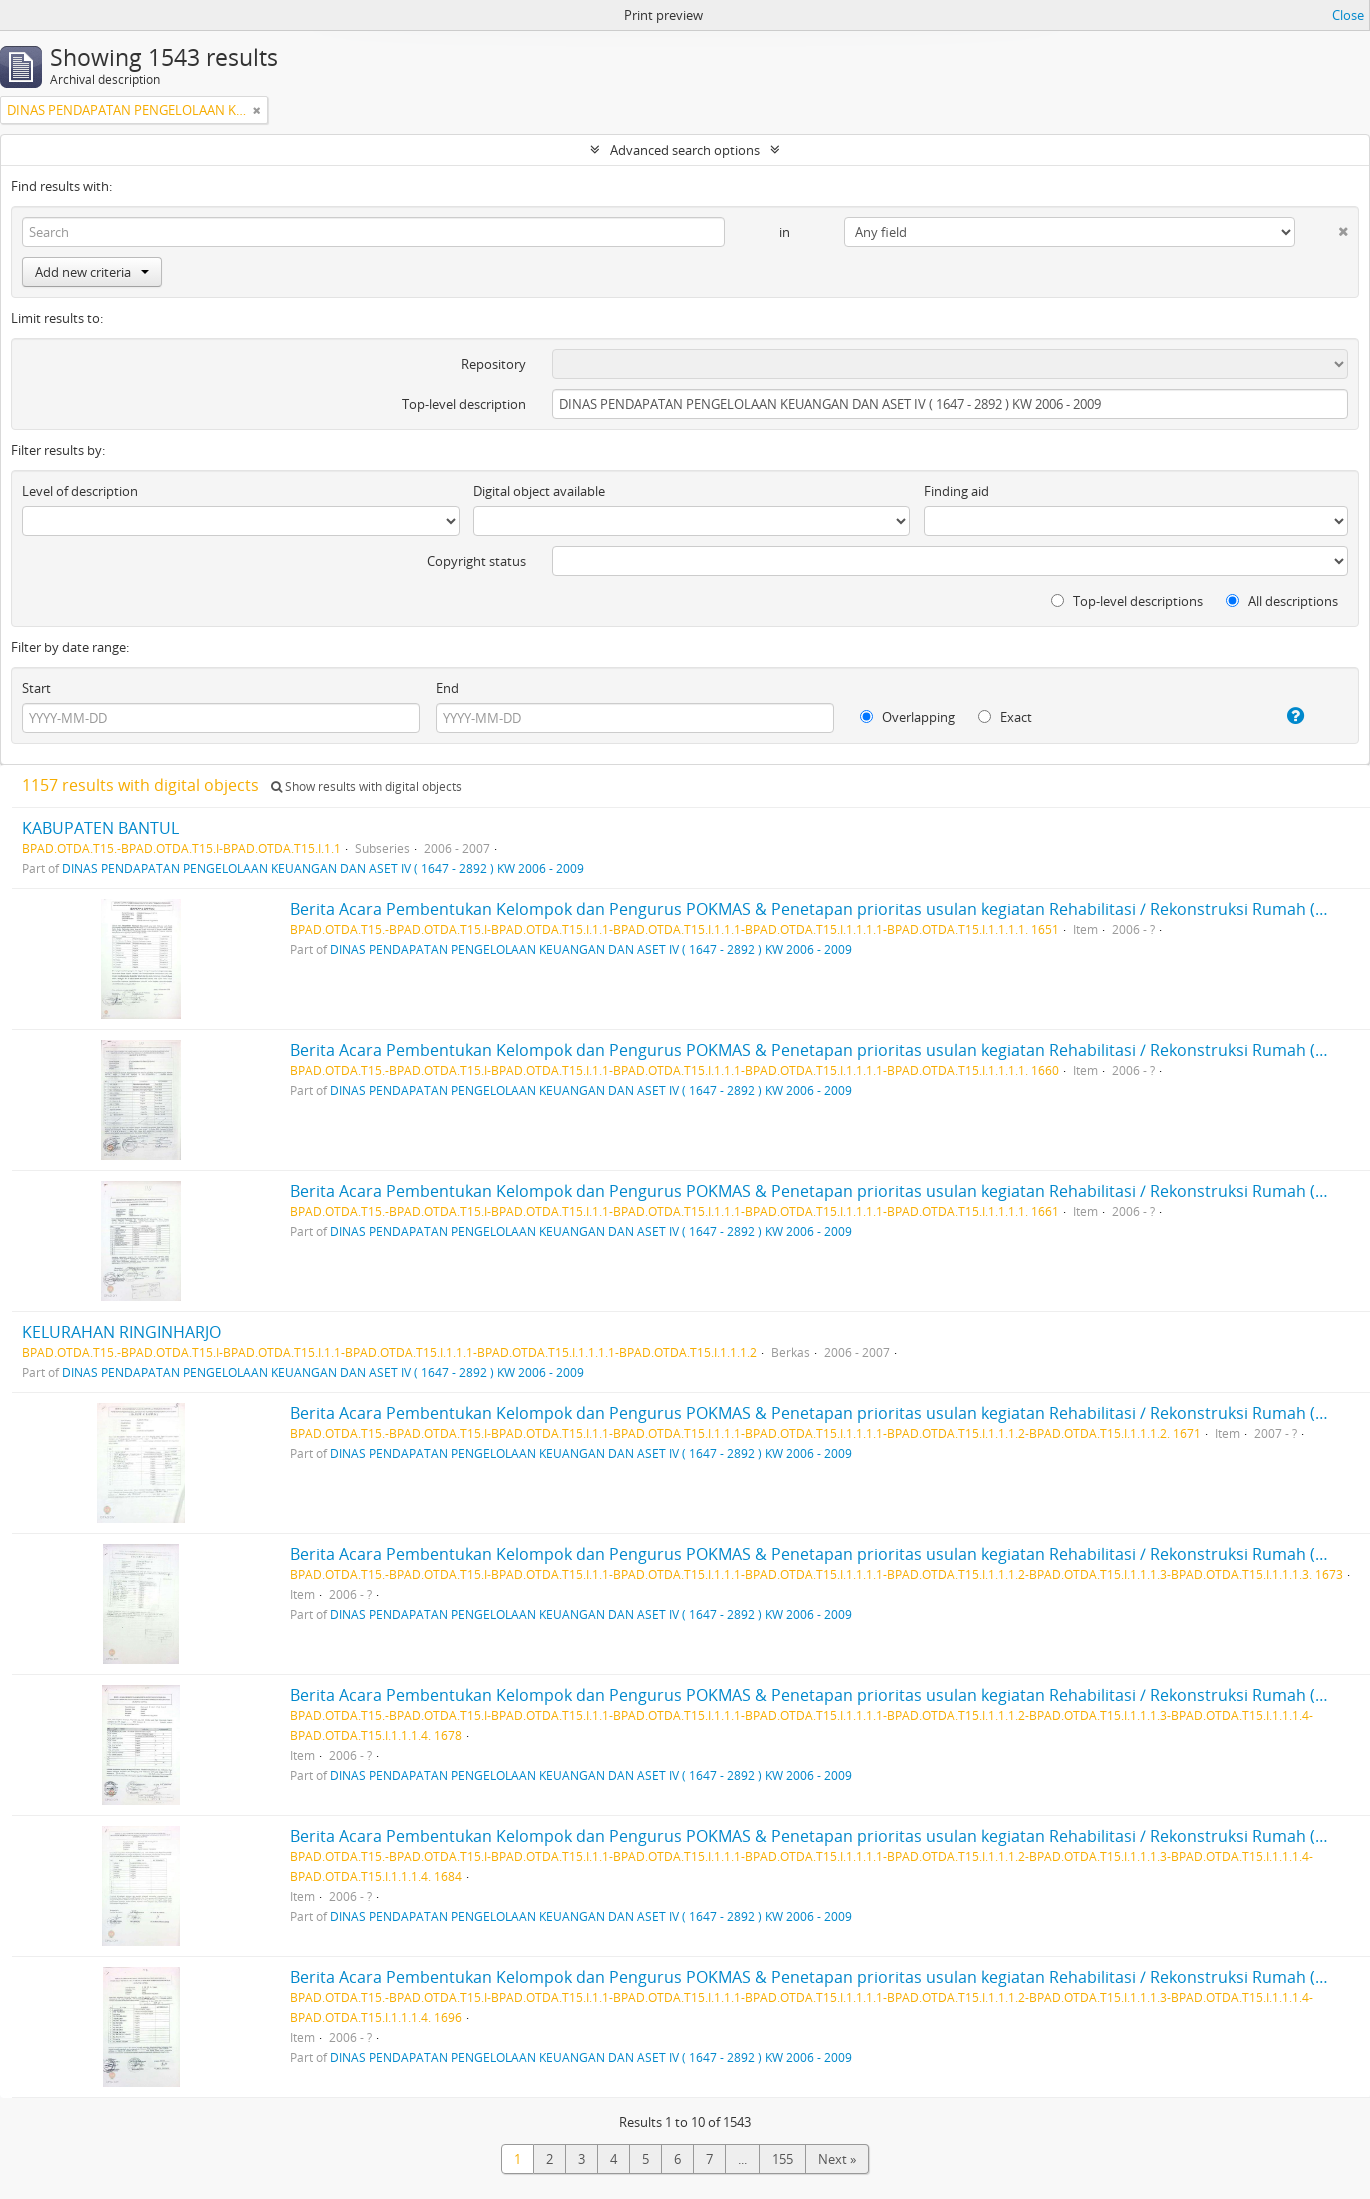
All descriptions (1282, 601)
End (447, 688)
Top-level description (464, 404)
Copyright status (476, 561)
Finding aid (956, 491)
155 (782, 2159)
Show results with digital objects (366, 786)
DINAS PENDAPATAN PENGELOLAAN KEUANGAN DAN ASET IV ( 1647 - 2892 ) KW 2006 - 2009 (323, 868)
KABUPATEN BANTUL (100, 828)
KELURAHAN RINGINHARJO (121, 1332)
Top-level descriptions (1127, 601)
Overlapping (907, 717)
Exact (1005, 717)
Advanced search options (685, 150)
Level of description (80, 491)
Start (36, 688)
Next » (837, 2159)
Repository (493, 364)
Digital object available (539, 491)
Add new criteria (92, 272)
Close (1348, 15)
